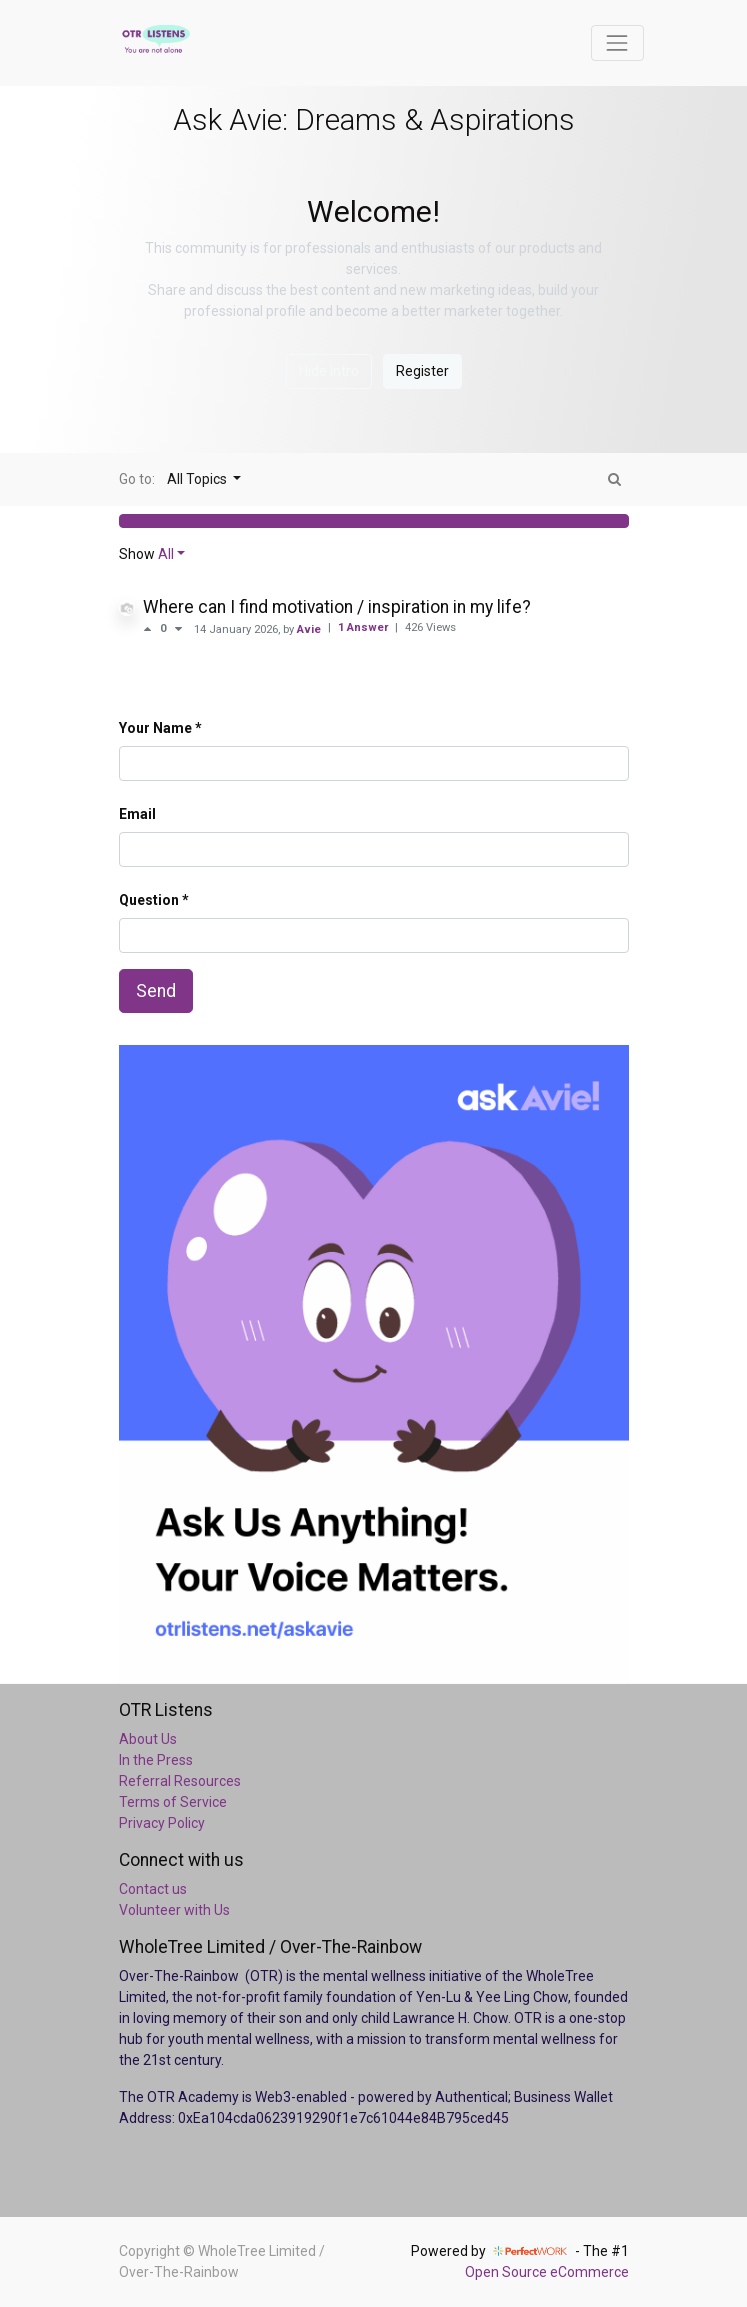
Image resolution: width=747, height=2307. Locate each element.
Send (156, 991)
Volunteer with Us (174, 1910)
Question (149, 900)
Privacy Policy (162, 1823)
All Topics (198, 479)
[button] (374, 521)
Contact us (153, 1889)
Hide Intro (329, 371)
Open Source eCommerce (547, 2272)
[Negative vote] (178, 629)
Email (137, 814)
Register (422, 371)
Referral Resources (180, 1781)
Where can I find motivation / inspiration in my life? (337, 607)
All (166, 554)
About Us (148, 1739)
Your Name (155, 728)
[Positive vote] (151, 629)
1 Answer (364, 627)
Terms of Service (173, 1802)
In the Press (156, 1760)
